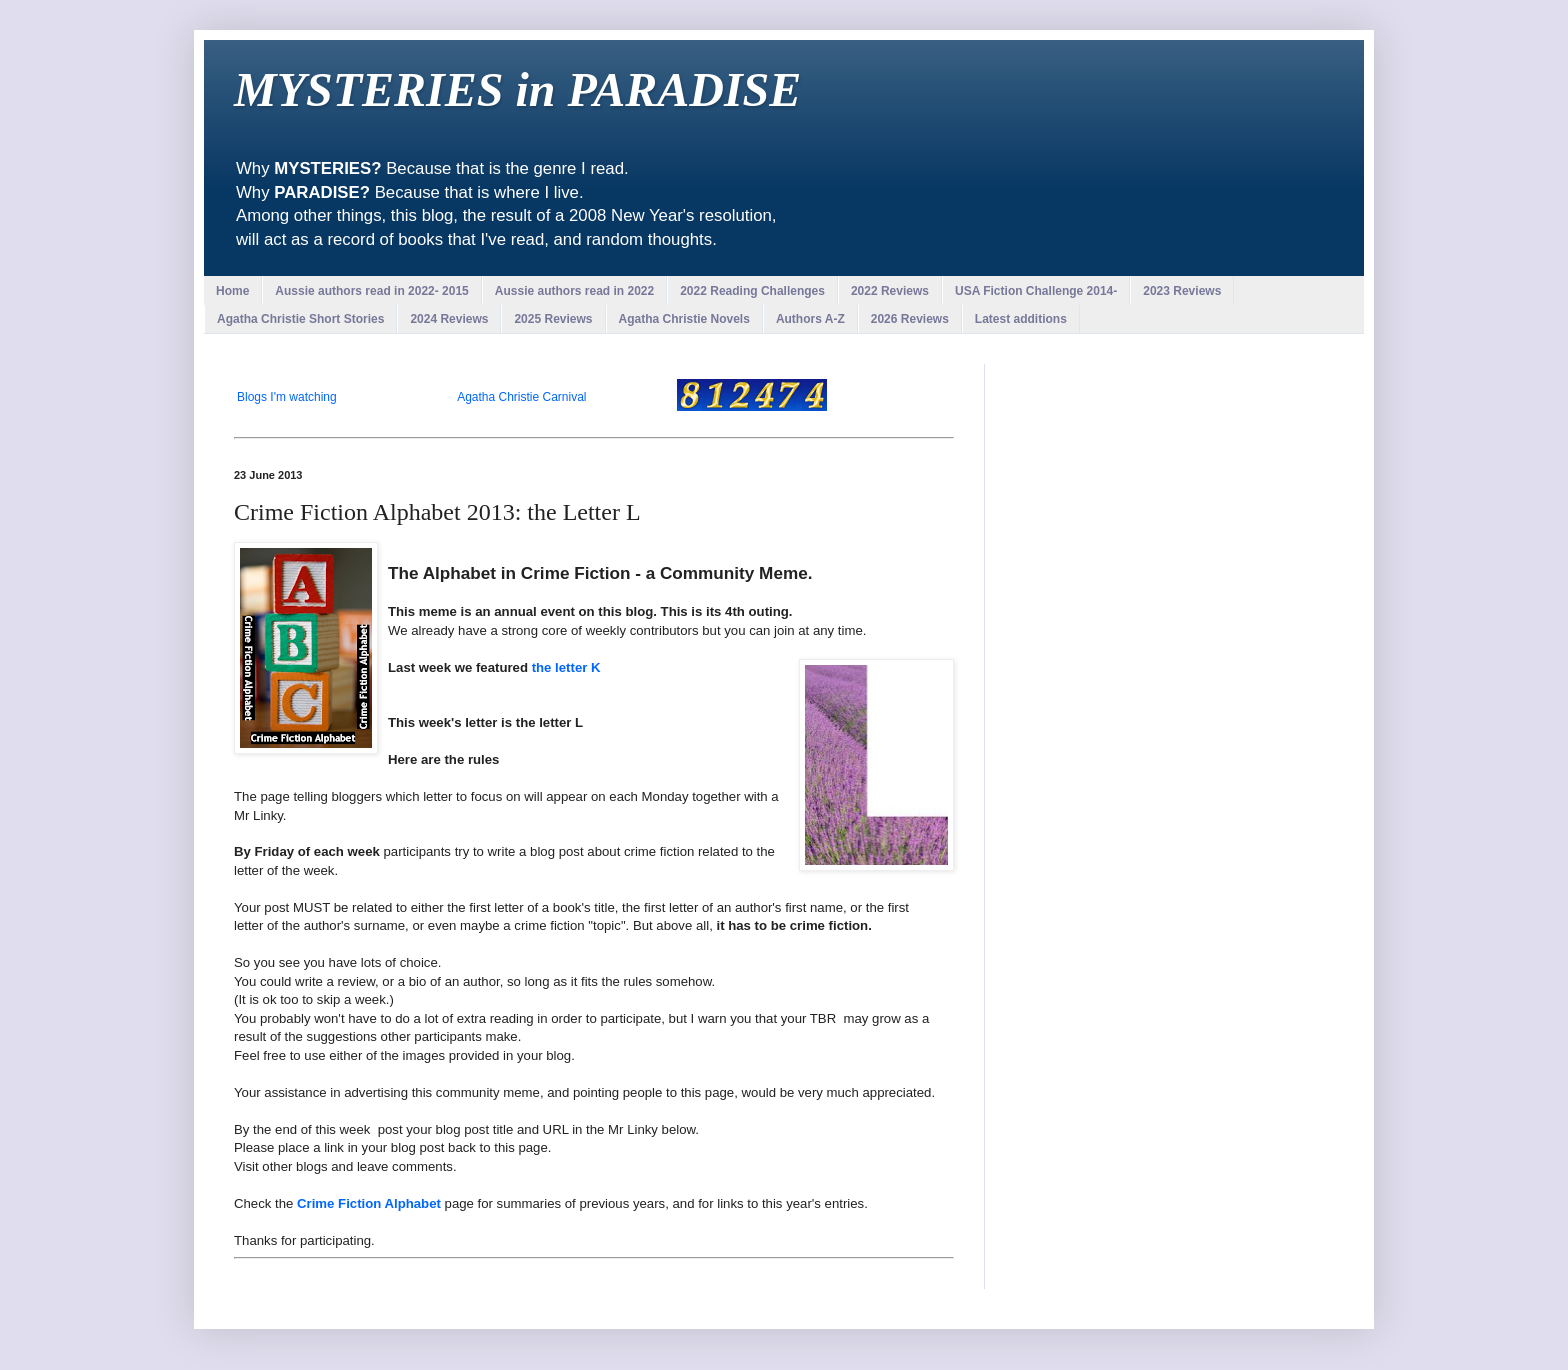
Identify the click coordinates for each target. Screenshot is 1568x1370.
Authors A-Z (810, 319)
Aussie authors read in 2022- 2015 (371, 291)
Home (232, 291)
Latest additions (1021, 319)
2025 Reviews (553, 319)
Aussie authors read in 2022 (574, 291)
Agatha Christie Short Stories (300, 319)
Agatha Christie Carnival (521, 397)
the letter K (566, 667)
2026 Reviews (910, 319)
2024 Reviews (449, 319)
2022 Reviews (890, 291)
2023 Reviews (1182, 291)
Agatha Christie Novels (684, 319)
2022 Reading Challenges (752, 291)
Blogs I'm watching (287, 397)
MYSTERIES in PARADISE (517, 89)
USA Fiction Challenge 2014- (1036, 291)
